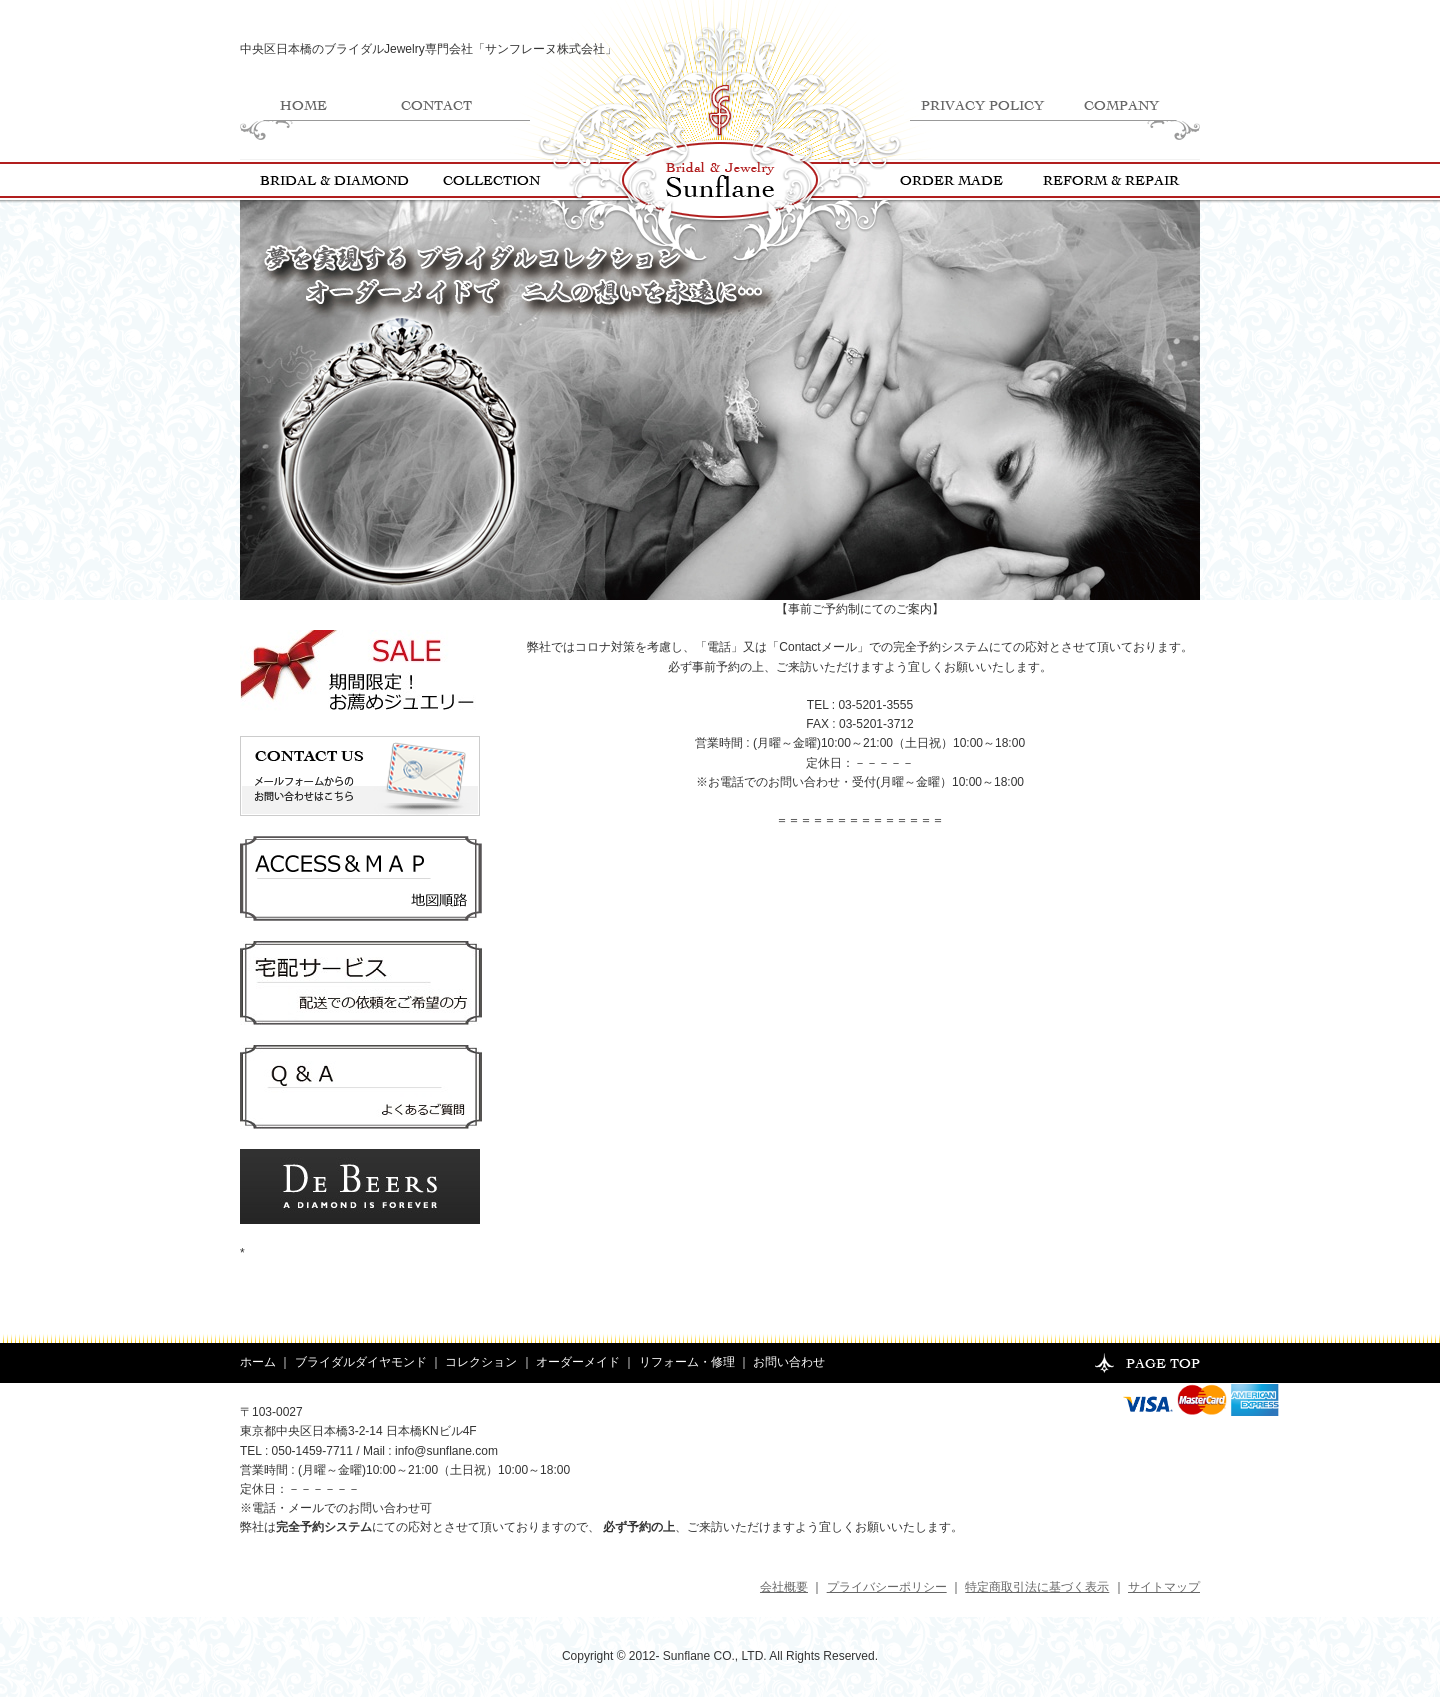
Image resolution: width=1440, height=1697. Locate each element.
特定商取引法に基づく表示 (1037, 1587)
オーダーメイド (578, 1362)
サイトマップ (1164, 1587)
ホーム (258, 1362)
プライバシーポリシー (887, 1587)
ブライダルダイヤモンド (361, 1362)
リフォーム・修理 (687, 1362)
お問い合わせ (789, 1362)
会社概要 (784, 1587)
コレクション (481, 1362)
